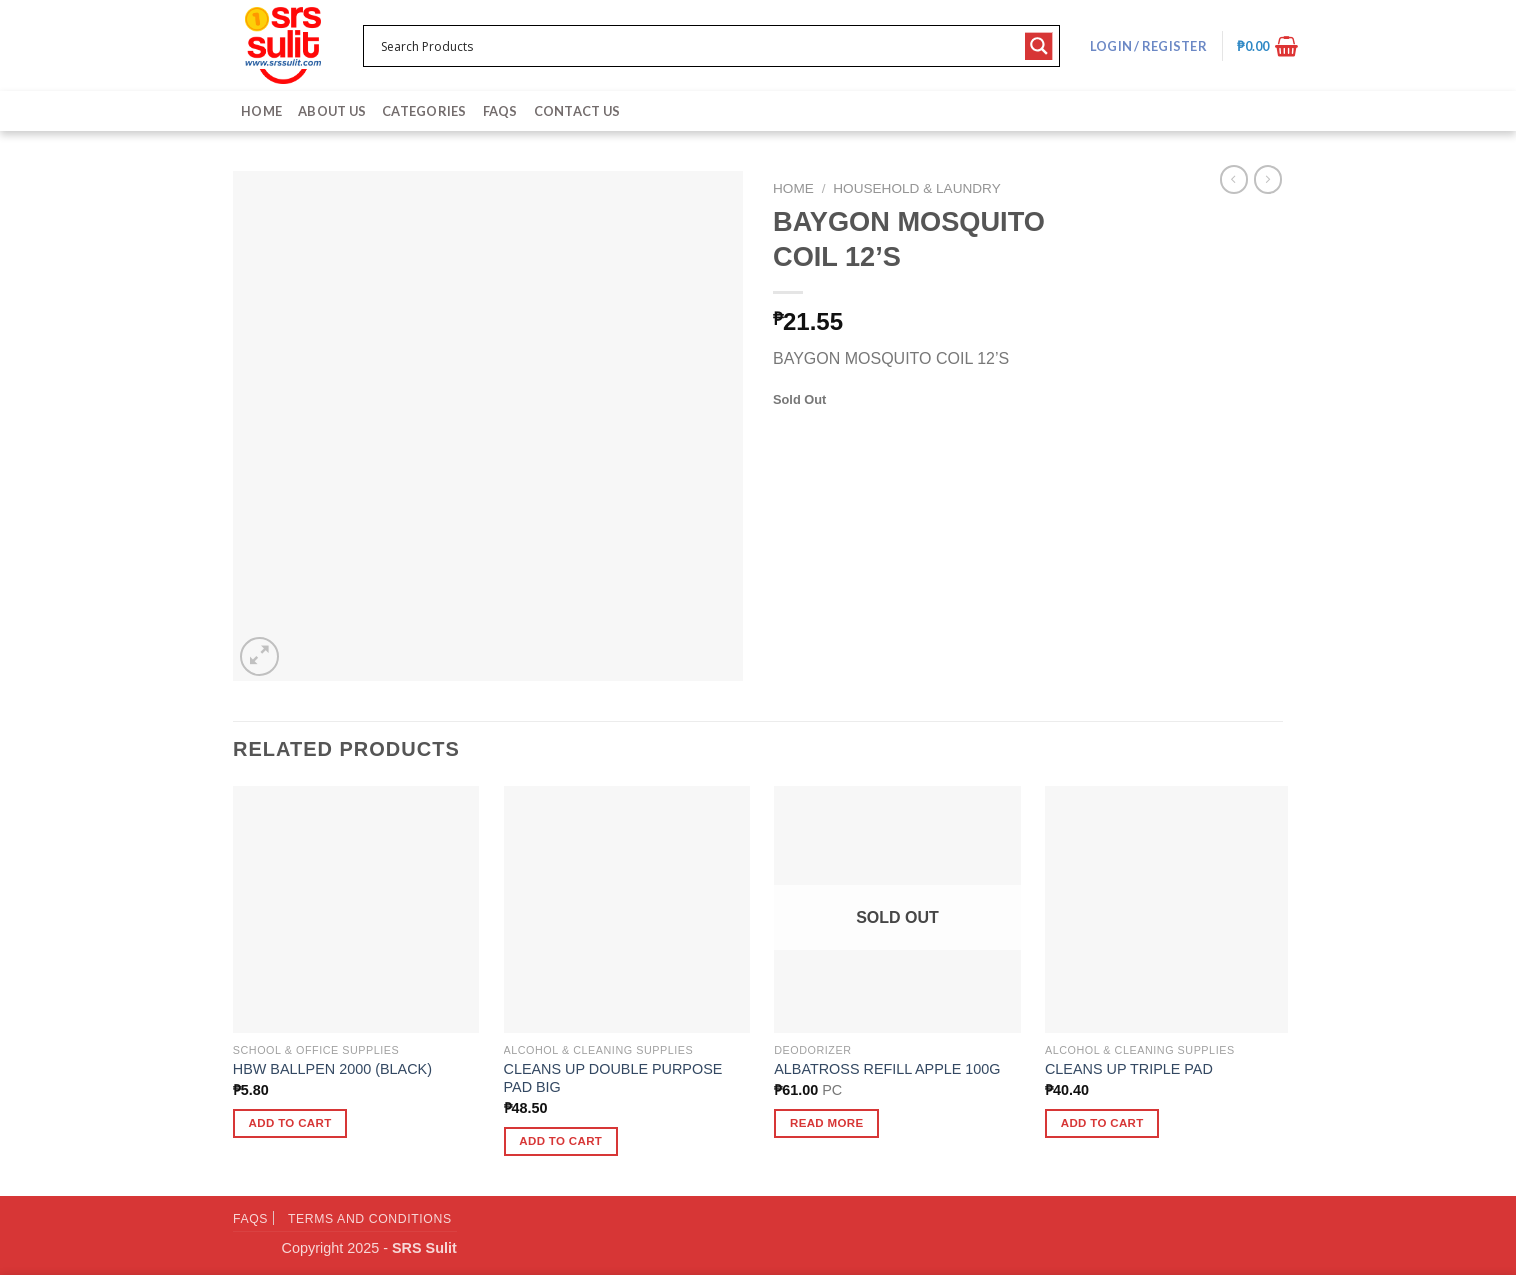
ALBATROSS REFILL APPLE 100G (887, 1069)
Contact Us (577, 111)
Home (261, 111)
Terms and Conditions (370, 1219)
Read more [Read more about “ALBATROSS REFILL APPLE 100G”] (827, 1123)
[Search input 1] (698, 46)
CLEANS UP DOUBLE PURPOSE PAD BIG (613, 1078)
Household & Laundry (916, 188)
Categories (424, 111)
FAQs (500, 111)
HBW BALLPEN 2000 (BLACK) (332, 1069)
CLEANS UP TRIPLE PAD (1129, 1069)
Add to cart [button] (290, 1123)
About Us (332, 111)
